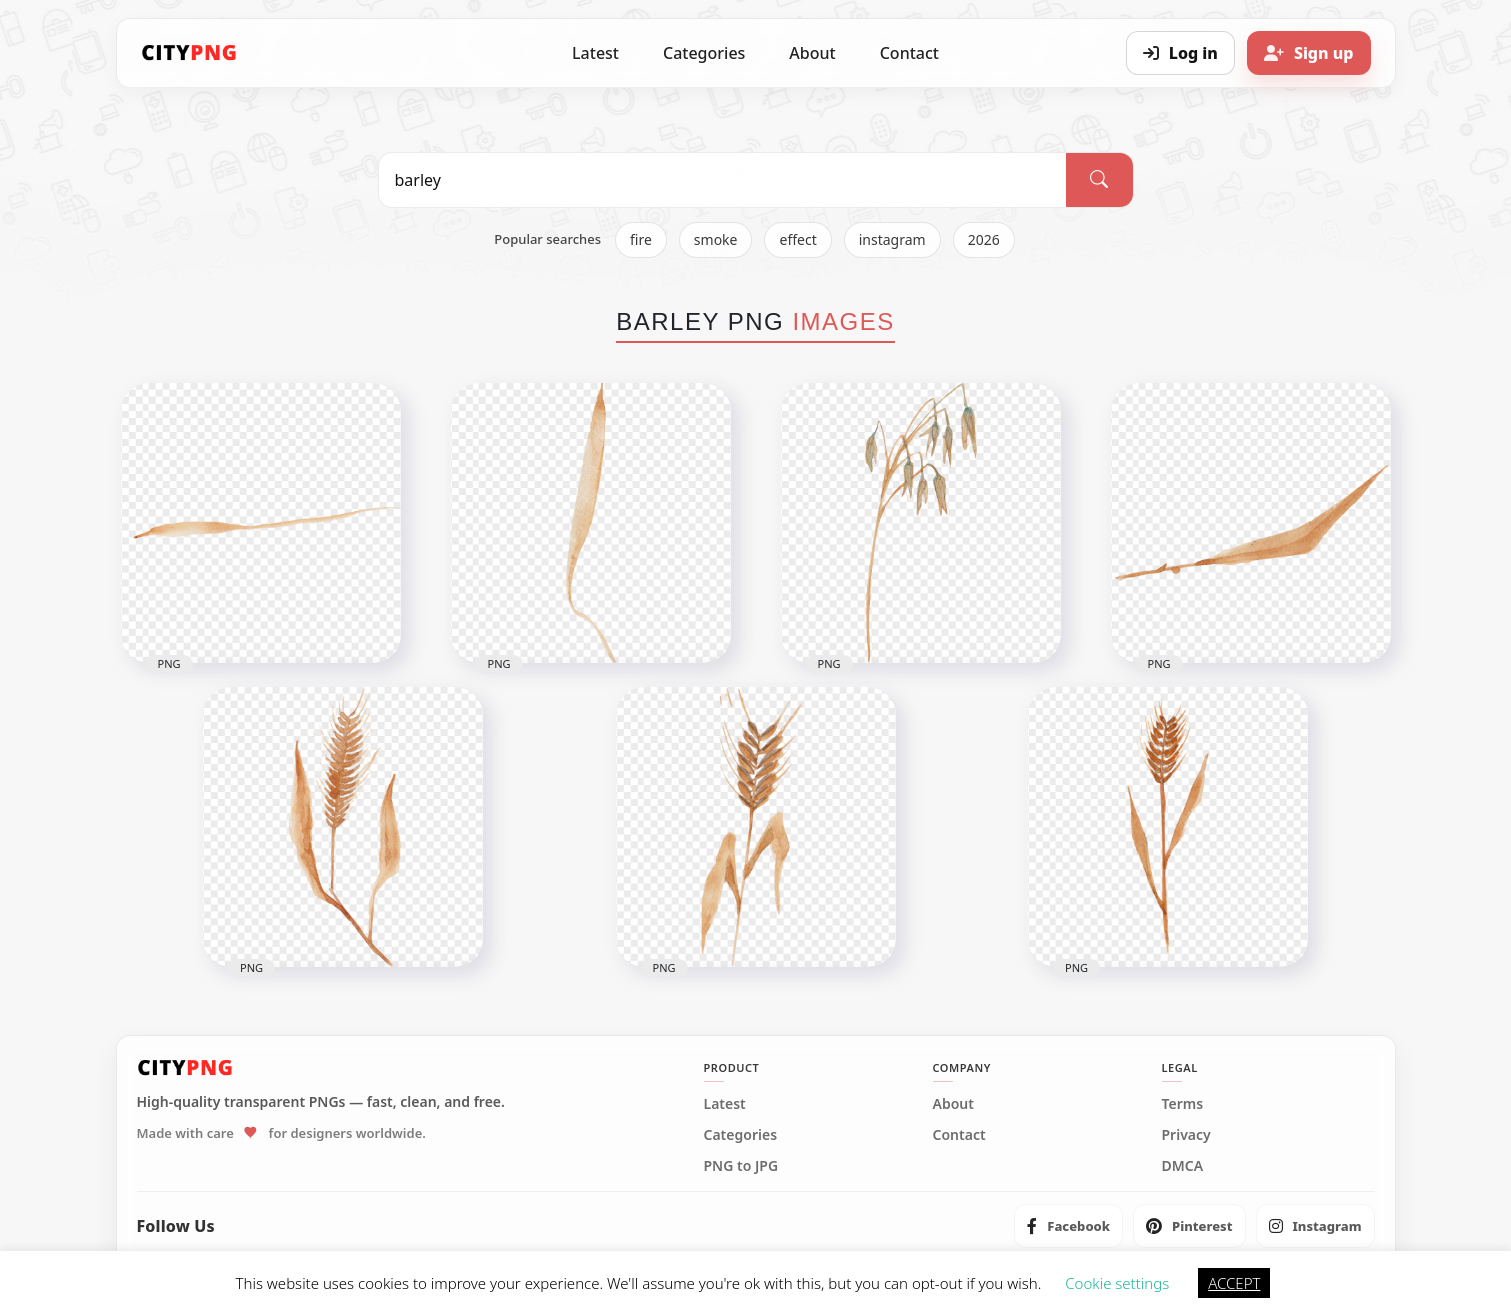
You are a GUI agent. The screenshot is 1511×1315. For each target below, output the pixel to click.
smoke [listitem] (716, 239)
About (812, 53)
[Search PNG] (723, 180)
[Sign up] (1309, 53)
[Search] (1099, 180)
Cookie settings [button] (1117, 1283)
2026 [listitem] (984, 239)
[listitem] (1068, 1226)
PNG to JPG (741, 1166)
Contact (909, 53)
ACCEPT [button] (1234, 1283)
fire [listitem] (641, 239)
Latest (595, 53)
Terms (1183, 1104)
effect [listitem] (797, 239)
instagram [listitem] (892, 239)
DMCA (1183, 1166)
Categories (704, 53)
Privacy (1186, 1135)
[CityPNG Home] (190, 53)
